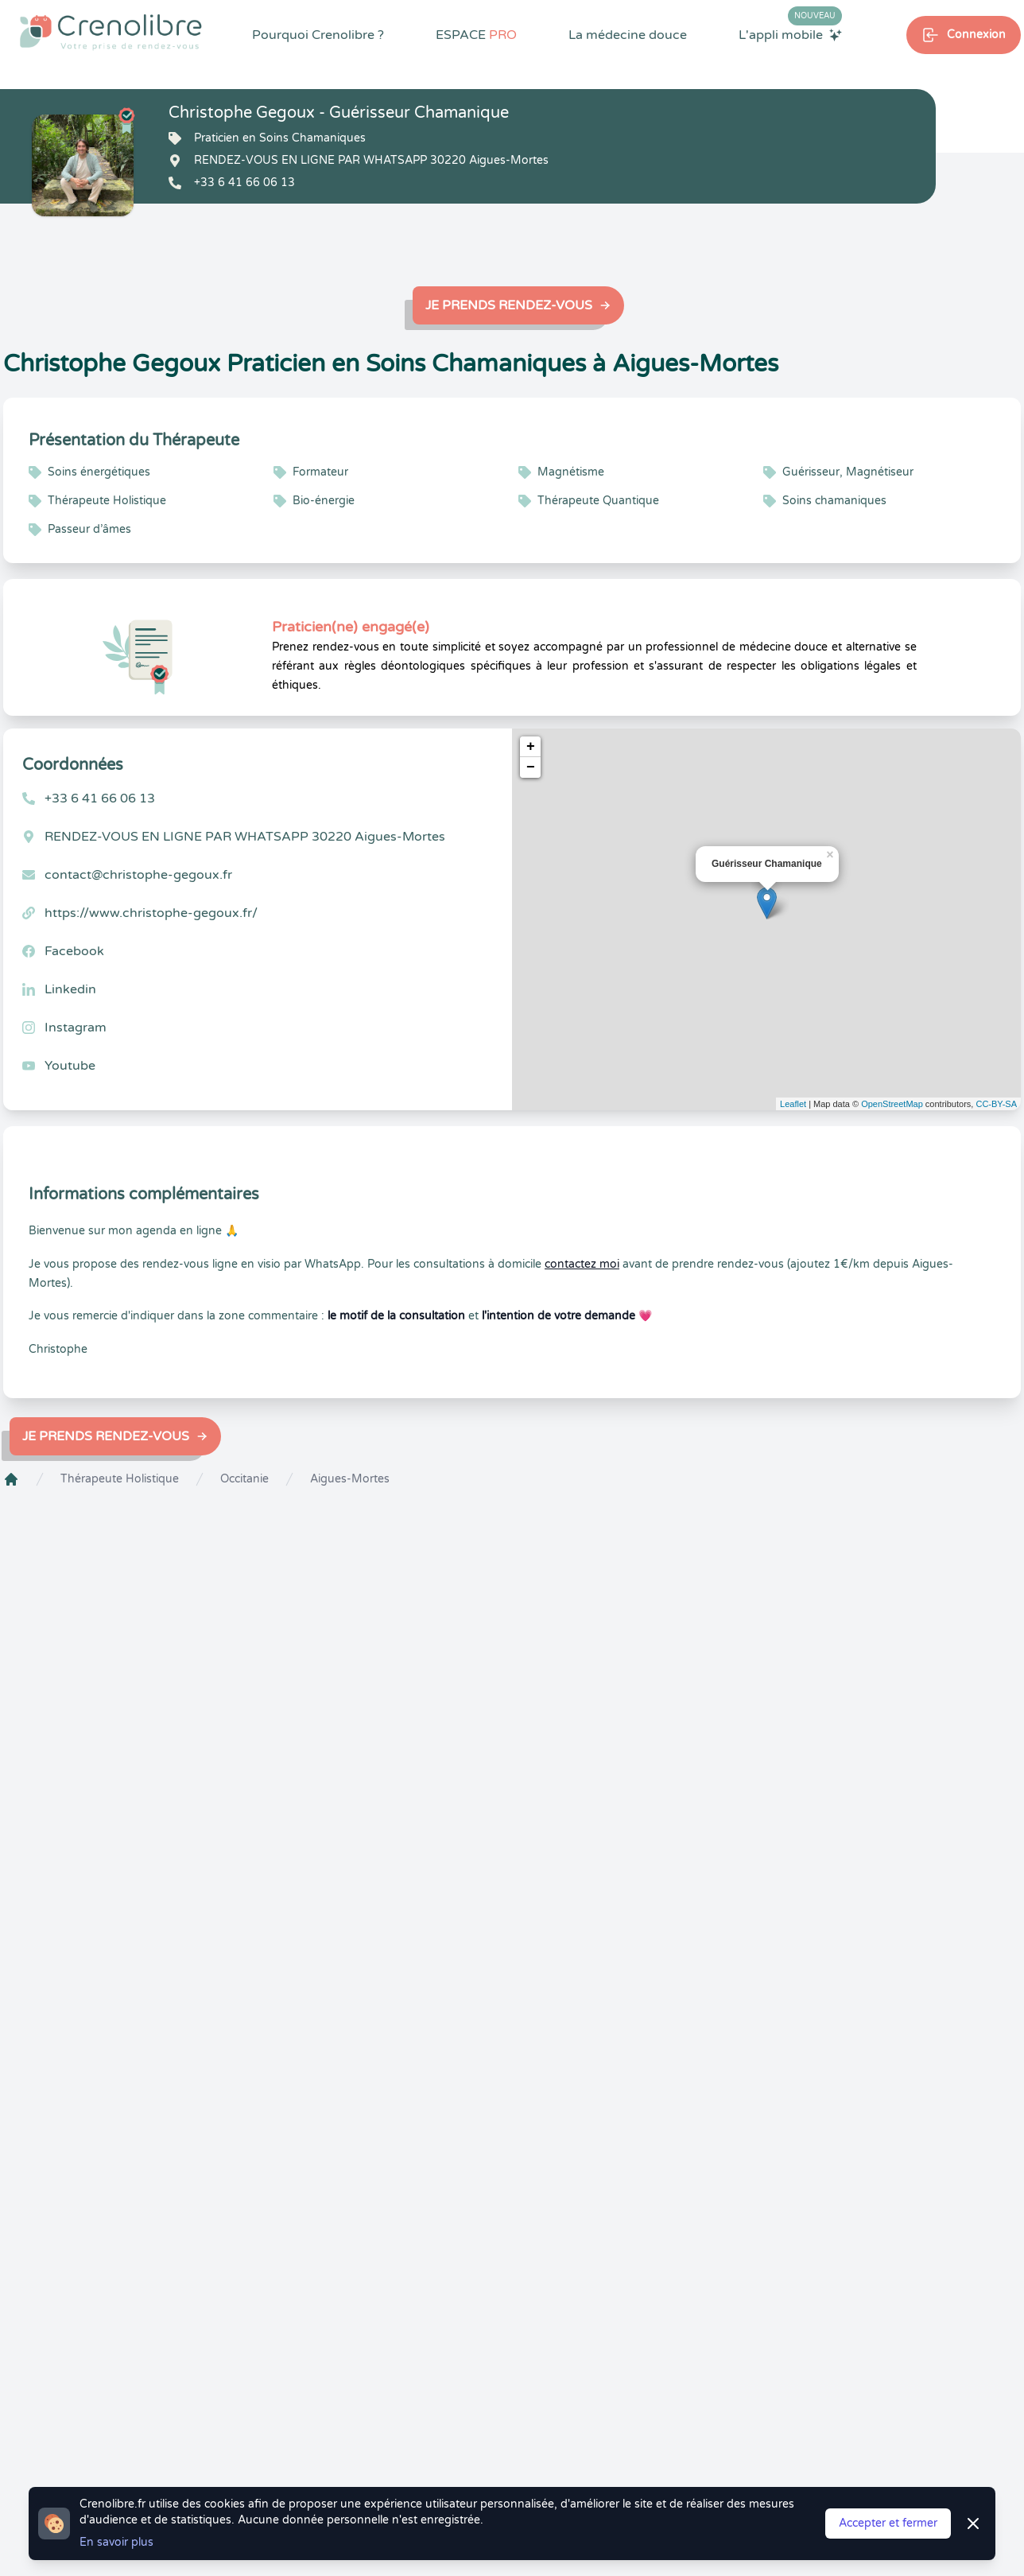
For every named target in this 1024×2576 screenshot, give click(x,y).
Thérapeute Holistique (119, 1479)
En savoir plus (116, 2542)
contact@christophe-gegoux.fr (138, 875)
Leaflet (793, 1104)
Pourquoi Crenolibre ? (318, 35)
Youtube (70, 1066)
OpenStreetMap (892, 1104)
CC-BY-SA (996, 1104)
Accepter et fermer (888, 2523)
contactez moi (582, 1264)
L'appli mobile (790, 34)
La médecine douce (627, 35)
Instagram (76, 1027)
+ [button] (530, 746)
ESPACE (476, 35)
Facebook (74, 951)
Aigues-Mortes (350, 1479)
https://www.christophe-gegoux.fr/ (151, 913)
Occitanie (244, 1479)
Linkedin (70, 989)
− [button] (530, 767)
